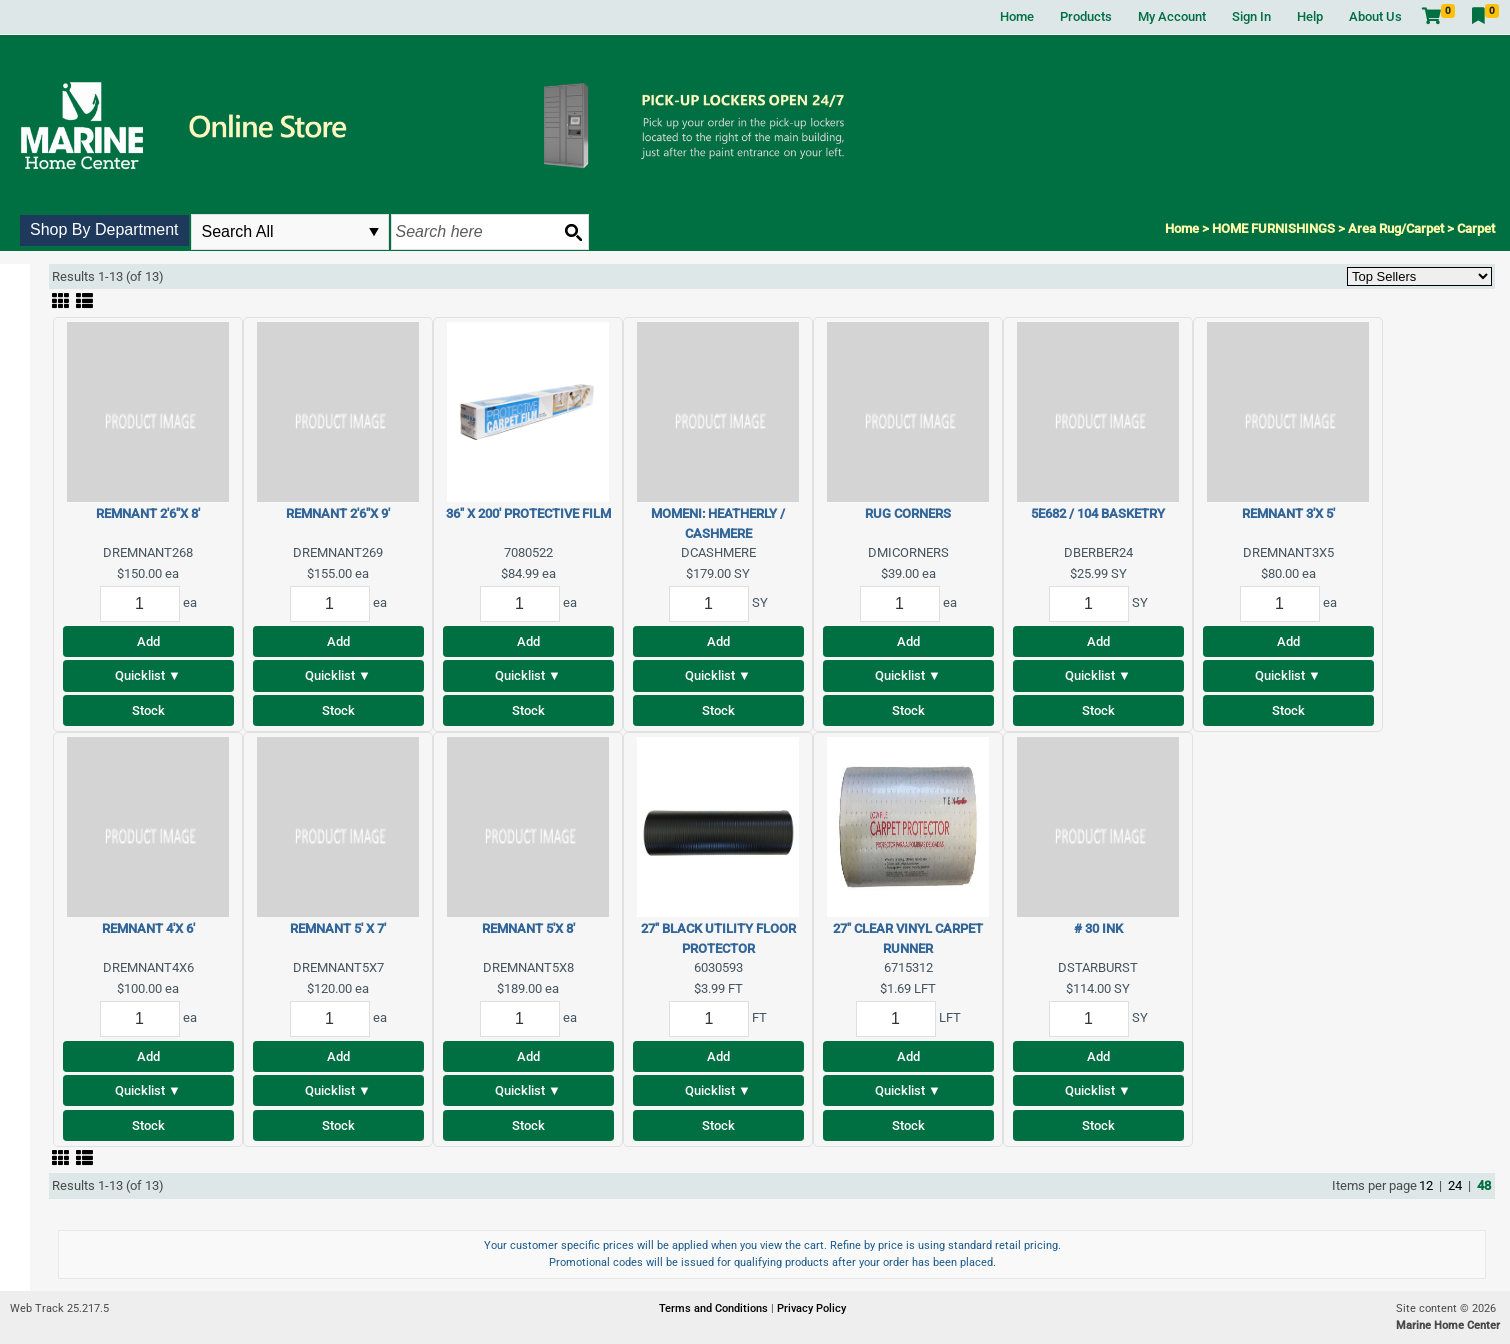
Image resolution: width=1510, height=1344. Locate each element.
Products (1086, 16)
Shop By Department (104, 229)
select (374, 232)
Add (148, 641)
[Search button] (573, 232)
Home (1017, 16)
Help (1310, 16)
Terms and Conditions (715, 1308)
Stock (148, 710)
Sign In (1251, 16)
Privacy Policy (811, 1308)
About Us (1375, 16)
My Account (1172, 16)
